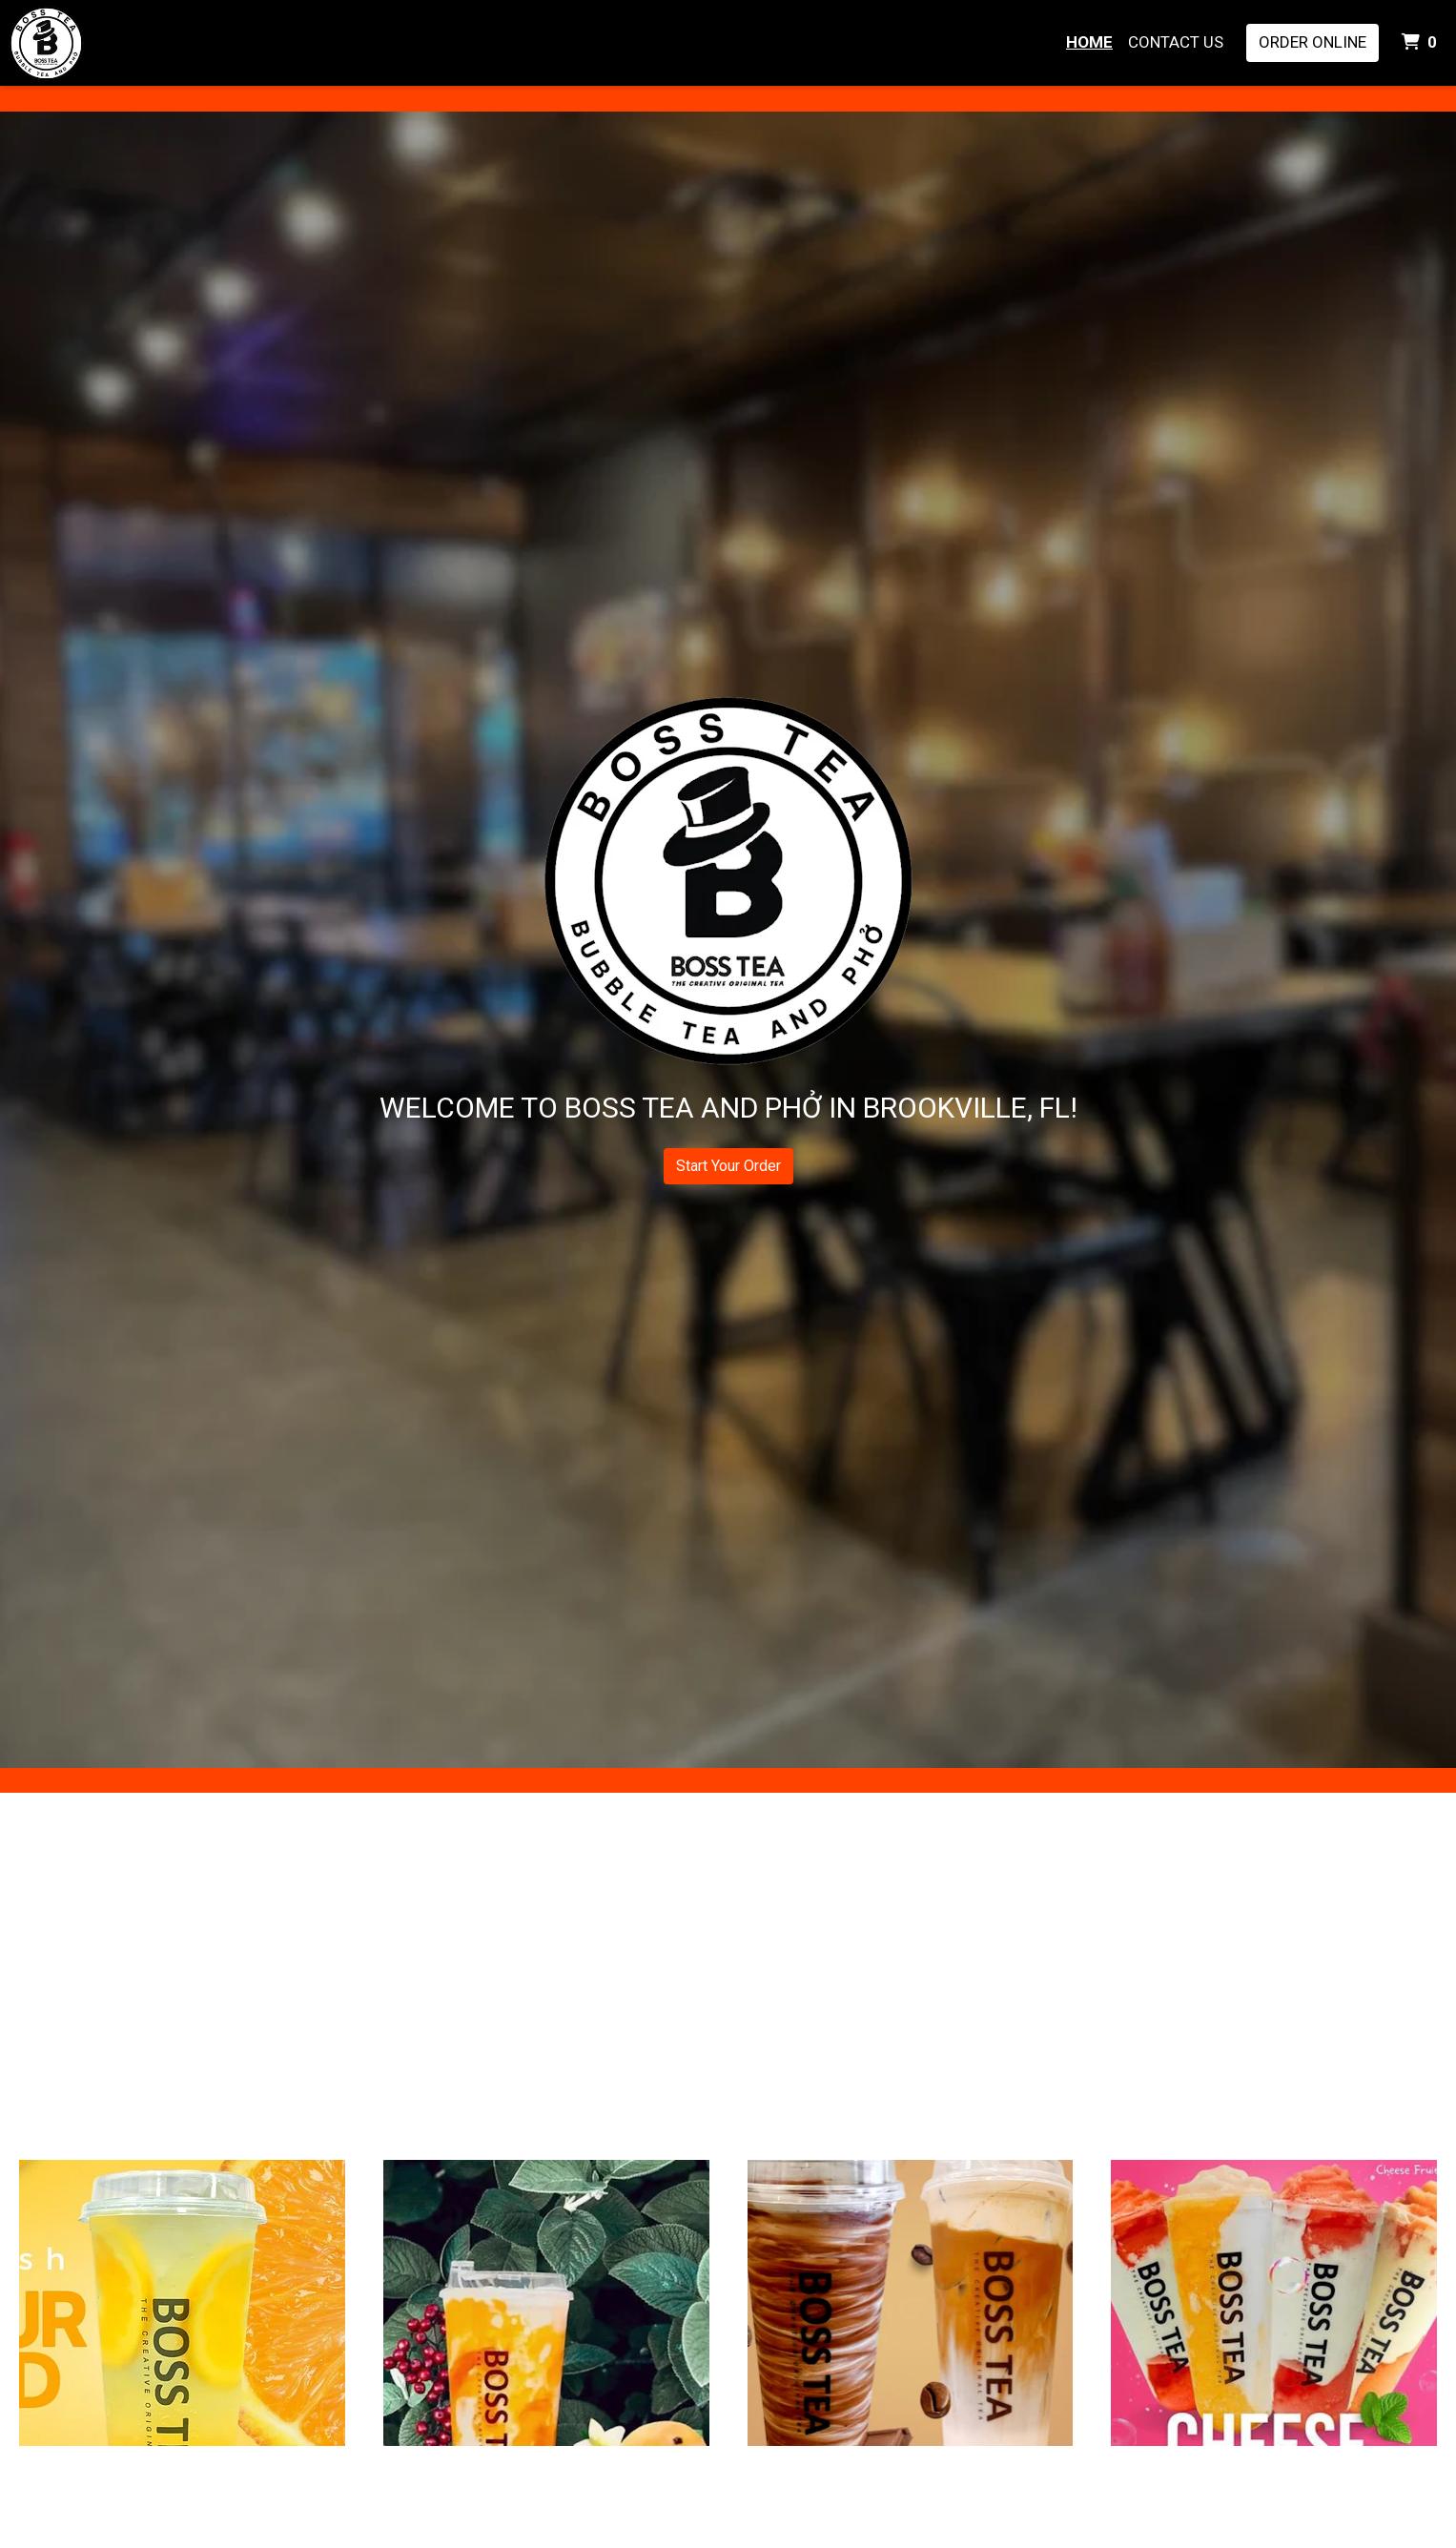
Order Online (1312, 41)
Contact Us (1175, 41)
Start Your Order (728, 1166)
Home (1089, 41)
